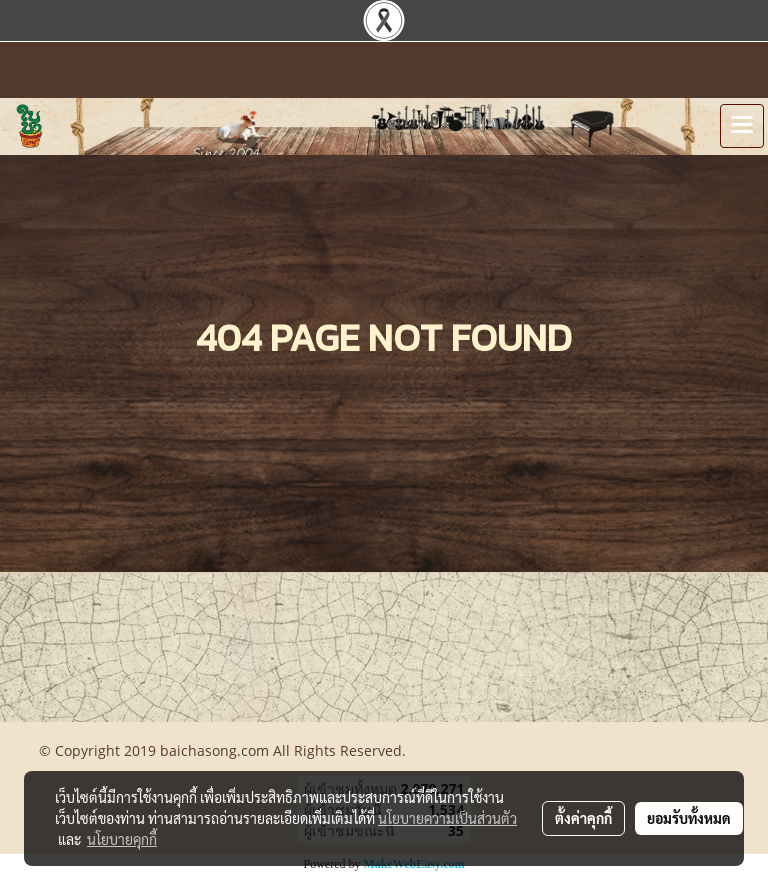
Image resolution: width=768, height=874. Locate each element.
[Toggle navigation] (742, 126)
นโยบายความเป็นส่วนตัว (447, 818)
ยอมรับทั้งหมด (689, 818)
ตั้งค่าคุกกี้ (583, 818)
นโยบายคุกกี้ (122, 839)
